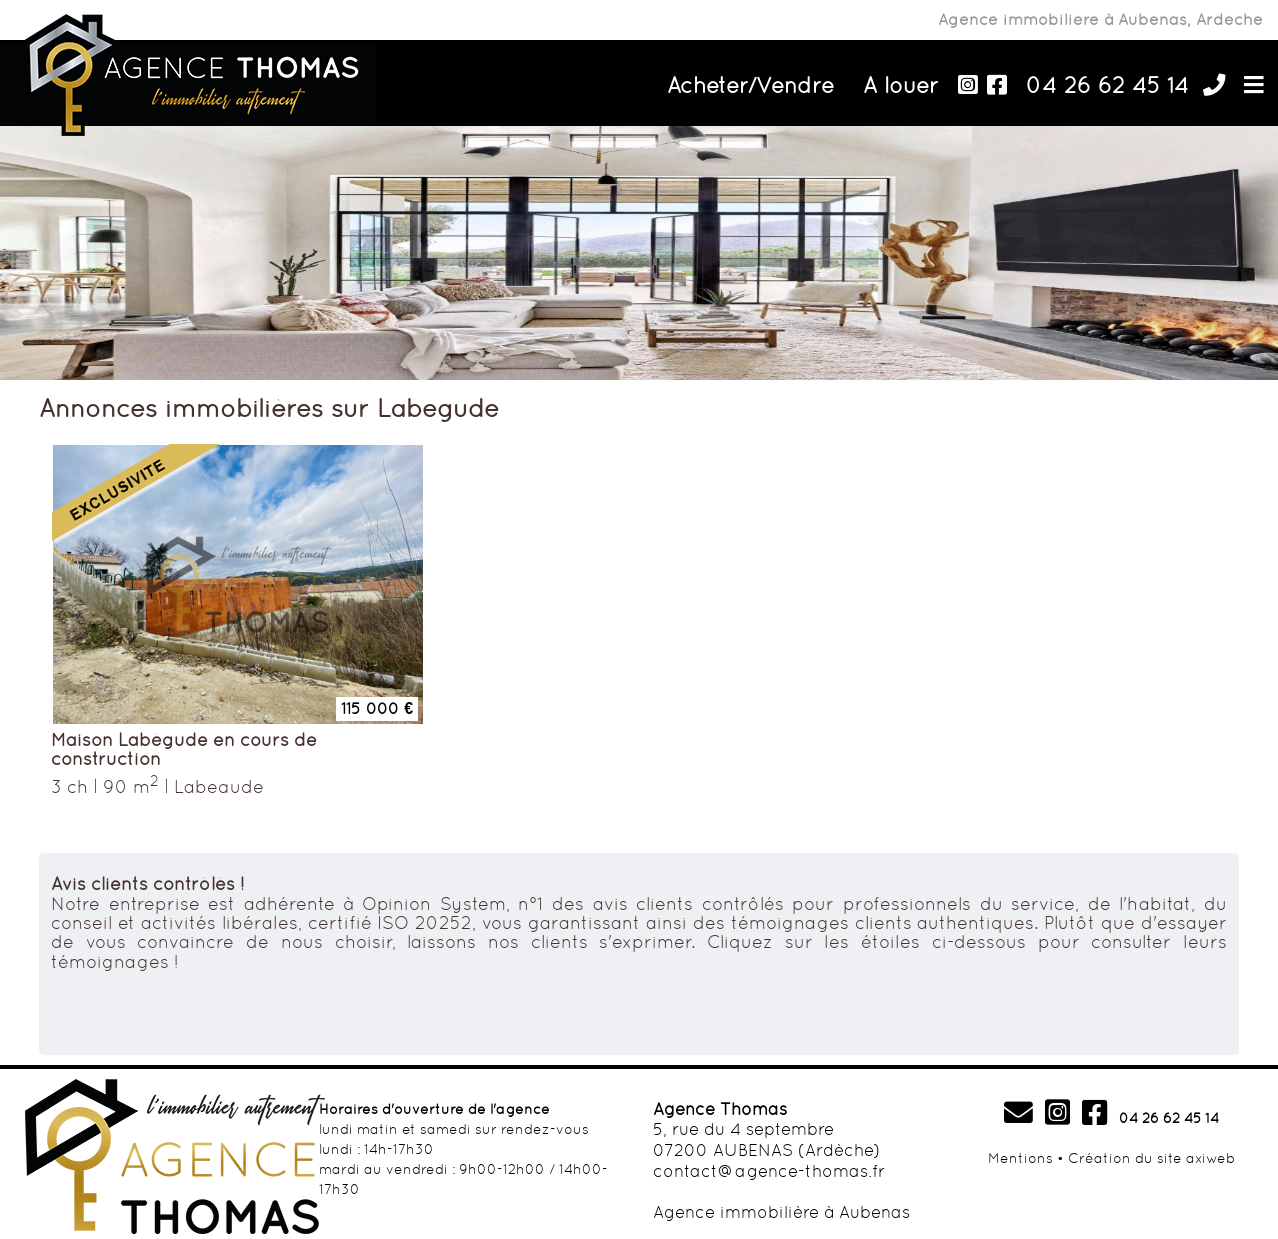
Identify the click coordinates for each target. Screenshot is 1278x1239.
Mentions (1020, 1158)
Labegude (219, 787)
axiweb (1210, 1158)
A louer (901, 85)
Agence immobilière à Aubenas (781, 1212)
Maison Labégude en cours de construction (184, 749)
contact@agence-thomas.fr (769, 1171)
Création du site (1125, 1158)
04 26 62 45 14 (1107, 85)
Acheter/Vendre (750, 85)
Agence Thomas (720, 1109)
